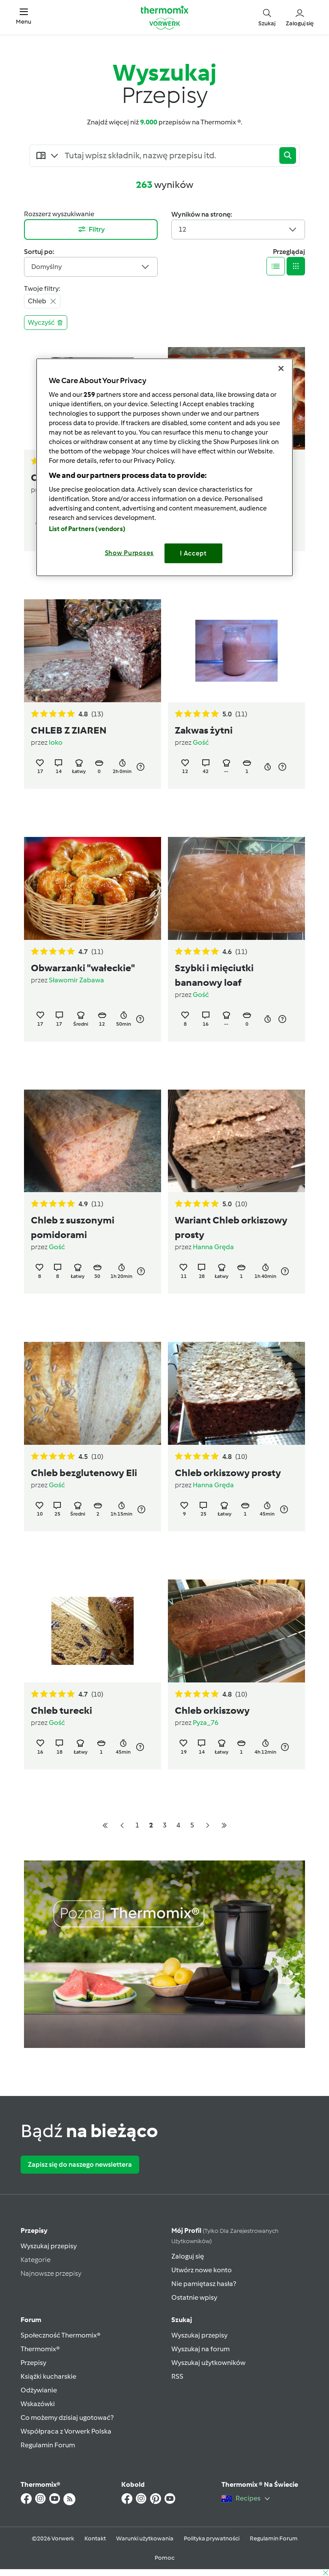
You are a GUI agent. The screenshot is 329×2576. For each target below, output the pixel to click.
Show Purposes (129, 552)
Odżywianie (39, 2390)
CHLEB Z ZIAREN (69, 730)
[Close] (281, 368)
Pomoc (164, 2557)
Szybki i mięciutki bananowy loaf (214, 975)
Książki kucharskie (48, 2376)
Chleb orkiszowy (212, 1710)
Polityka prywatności (211, 2538)
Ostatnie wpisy (194, 2297)
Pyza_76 (205, 1722)
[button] (23, 17)
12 (238, 229)
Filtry (91, 229)
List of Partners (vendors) (87, 528)
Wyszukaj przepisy (49, 2246)
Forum (31, 2320)
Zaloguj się (187, 2256)
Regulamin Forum (48, 2445)
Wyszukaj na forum (200, 2349)
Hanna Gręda (213, 1247)
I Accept (193, 553)
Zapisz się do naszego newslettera (80, 2164)
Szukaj (181, 2320)
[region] (164, 467)
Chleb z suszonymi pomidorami (72, 1227)
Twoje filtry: (42, 288)
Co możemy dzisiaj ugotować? (67, 2417)
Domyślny (90, 267)
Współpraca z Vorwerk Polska (66, 2431)
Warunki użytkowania (144, 2538)
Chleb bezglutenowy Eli (84, 1473)
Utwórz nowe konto (201, 2270)
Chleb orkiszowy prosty (228, 1473)
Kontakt (95, 2538)
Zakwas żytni (204, 730)
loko (56, 742)
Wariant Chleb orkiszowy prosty (231, 1227)
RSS (177, 2376)
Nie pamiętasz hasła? (203, 2284)
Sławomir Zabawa (76, 980)
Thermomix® (40, 2349)
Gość (201, 742)
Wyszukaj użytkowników (208, 2363)
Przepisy (34, 2230)
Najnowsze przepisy (51, 2273)
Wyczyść (45, 322)
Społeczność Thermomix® (61, 2335)
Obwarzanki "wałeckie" (83, 968)
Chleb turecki (61, 1710)
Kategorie (36, 2260)
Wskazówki (38, 2404)
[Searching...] (170, 155)
